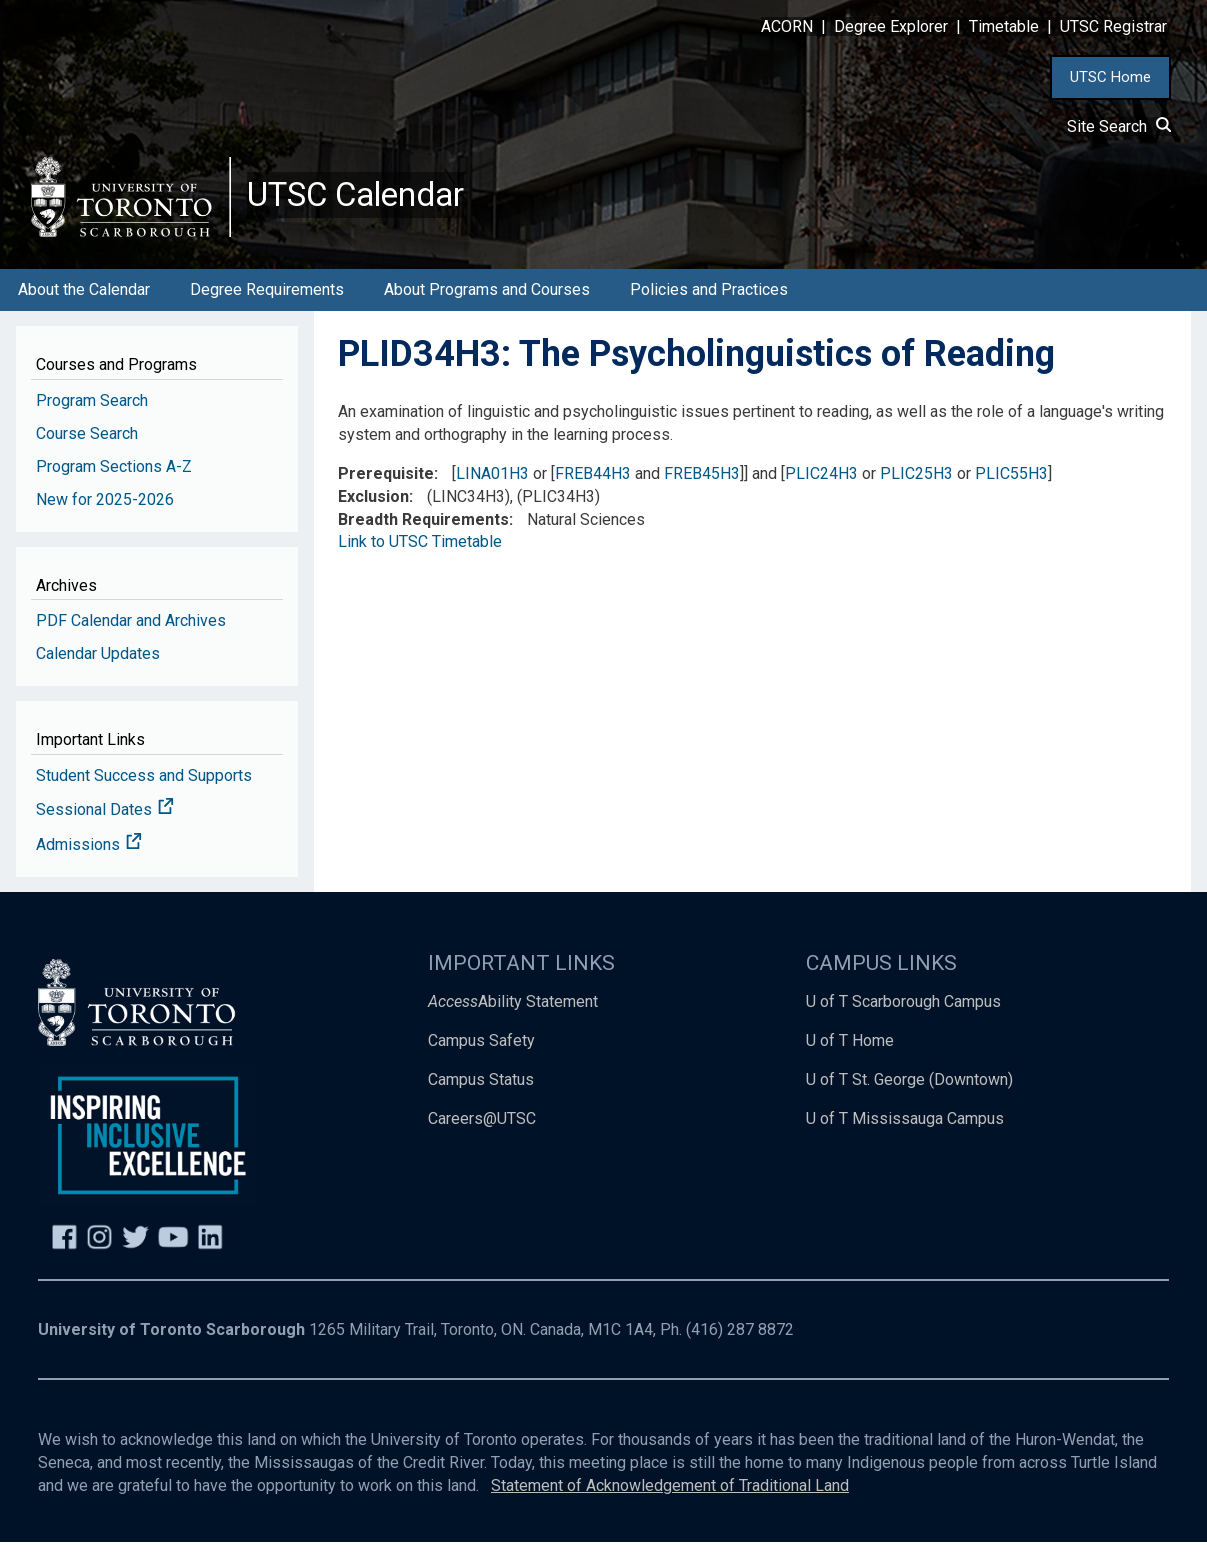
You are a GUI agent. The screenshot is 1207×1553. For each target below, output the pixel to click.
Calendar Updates (98, 664)
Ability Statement (513, 1012)
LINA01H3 (492, 484)
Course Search (87, 444)
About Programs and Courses (487, 300)
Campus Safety (481, 1051)
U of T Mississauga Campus (905, 1129)
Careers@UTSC (482, 1129)
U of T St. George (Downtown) (909, 1090)
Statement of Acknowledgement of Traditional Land (670, 1496)
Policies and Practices (709, 300)
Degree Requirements (267, 300)
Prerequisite (386, 484)
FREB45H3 (702, 484)
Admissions (89, 856)
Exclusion (373, 507)
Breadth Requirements (423, 530)
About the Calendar (84, 300)
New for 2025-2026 (105, 510)
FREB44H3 (593, 484)
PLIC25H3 (916, 484)
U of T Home (850, 1051)
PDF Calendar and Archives (131, 631)
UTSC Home (1110, 77)
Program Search (92, 411)
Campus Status (481, 1090)
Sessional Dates (105, 821)
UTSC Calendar (367, 200)
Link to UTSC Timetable (420, 553)
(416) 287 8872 (740, 1341)
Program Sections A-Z (114, 477)
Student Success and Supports (144, 786)
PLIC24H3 (821, 484)
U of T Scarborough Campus (903, 1012)
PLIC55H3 (1011, 484)
